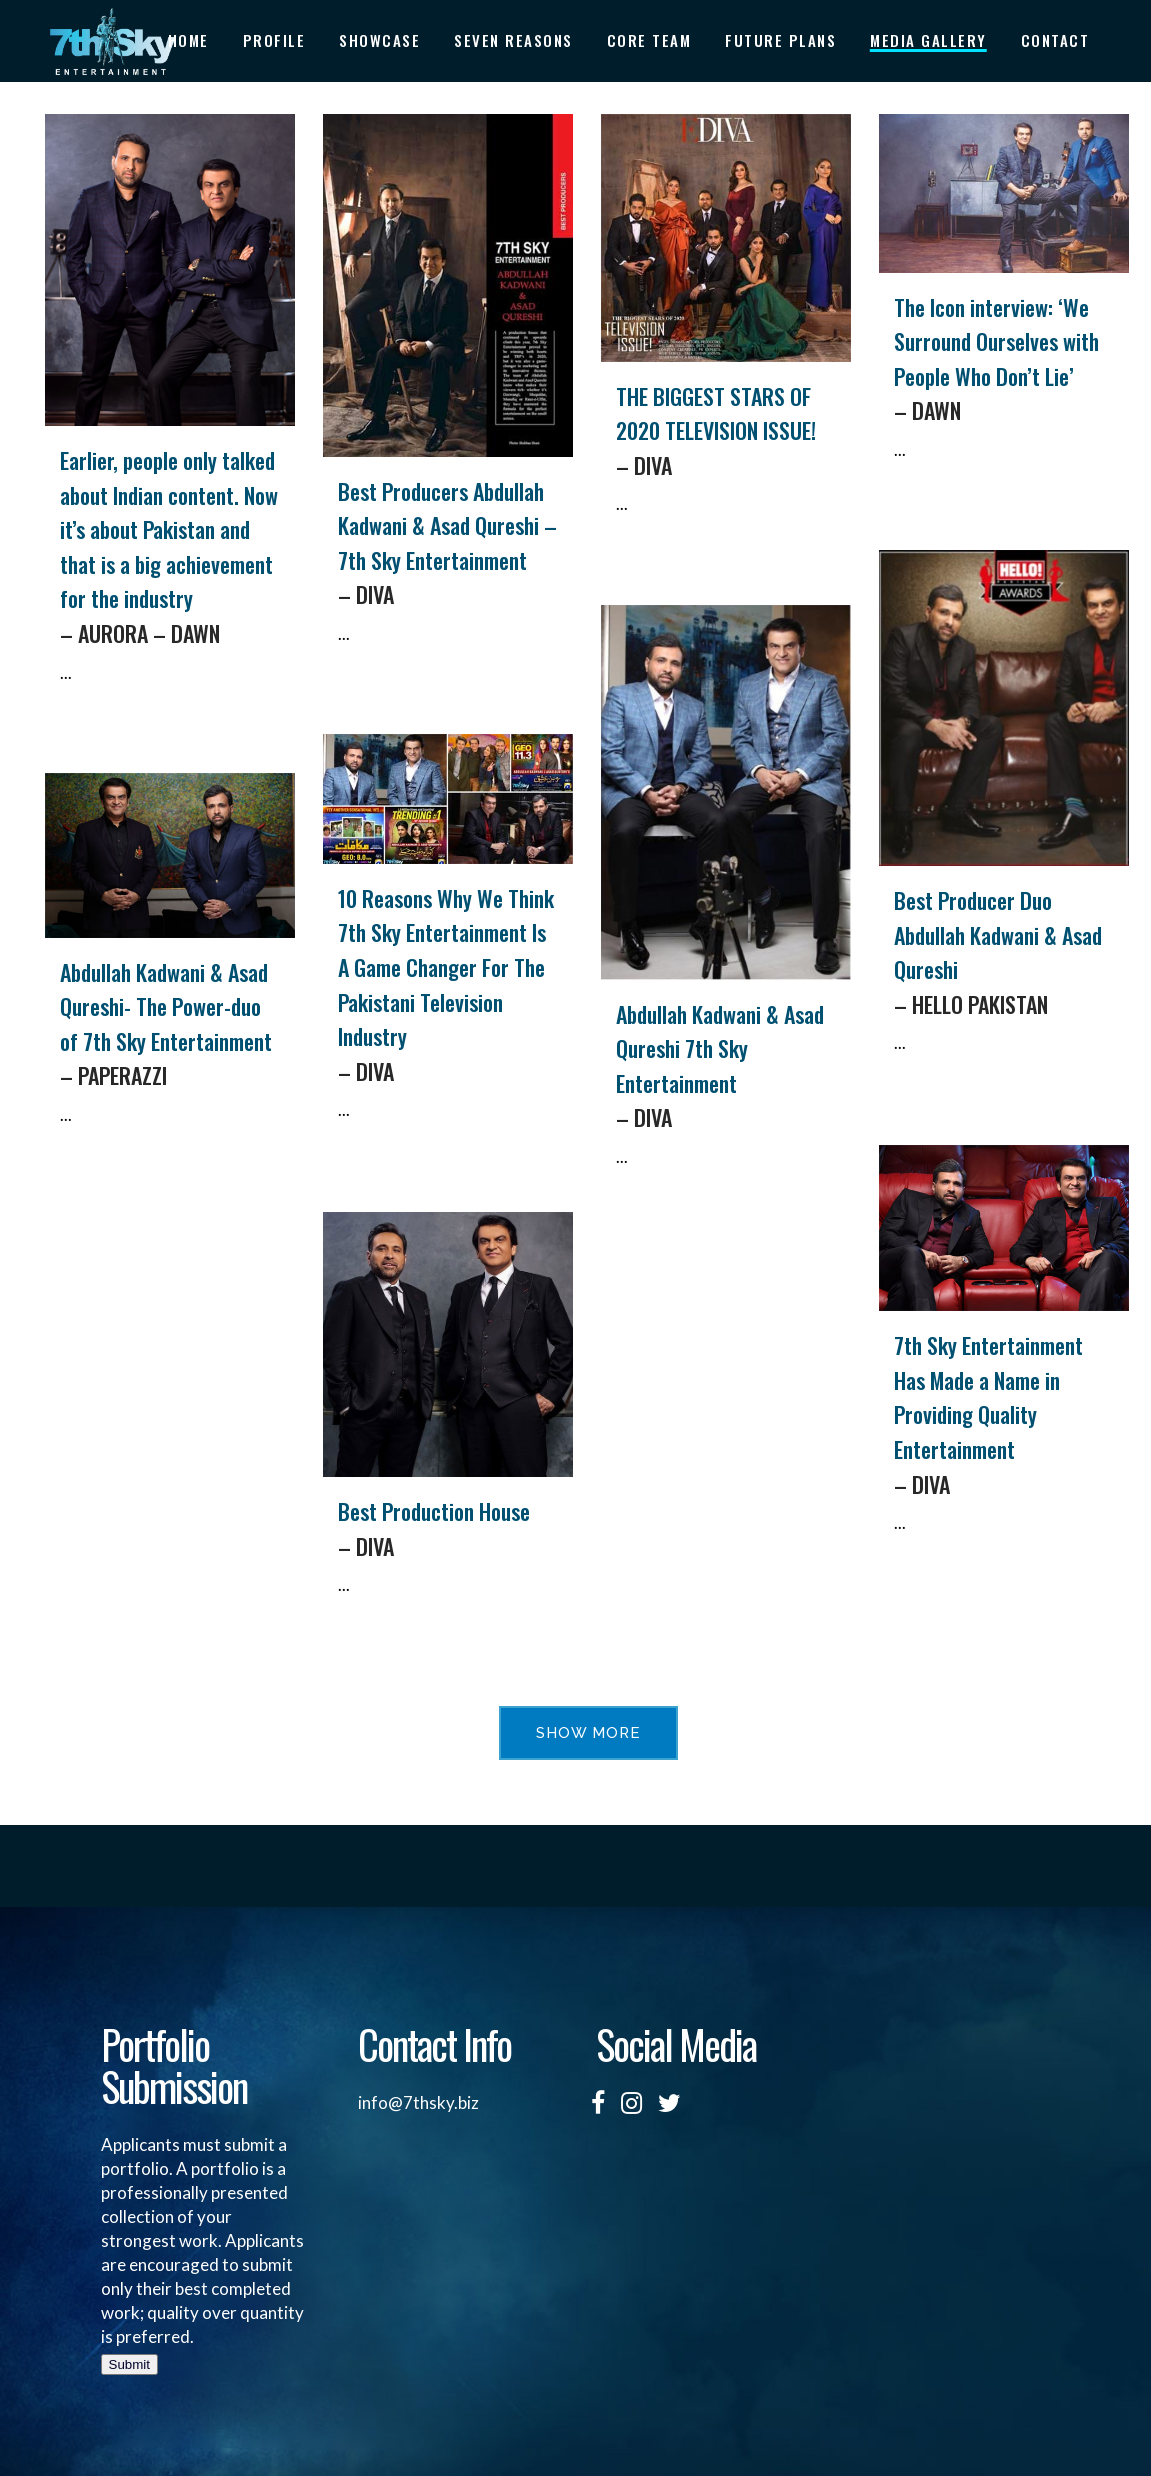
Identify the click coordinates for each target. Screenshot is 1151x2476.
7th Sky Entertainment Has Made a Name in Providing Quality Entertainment (1004, 1415)
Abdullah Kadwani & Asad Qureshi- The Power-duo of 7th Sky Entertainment (170, 1024)
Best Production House (448, 1529)
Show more (588, 1733)
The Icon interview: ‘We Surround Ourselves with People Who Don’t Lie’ (1004, 359)
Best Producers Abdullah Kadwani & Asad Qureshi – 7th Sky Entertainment (448, 543)
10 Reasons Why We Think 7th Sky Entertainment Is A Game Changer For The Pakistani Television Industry (448, 985)
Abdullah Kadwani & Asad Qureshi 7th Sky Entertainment (726, 1066)
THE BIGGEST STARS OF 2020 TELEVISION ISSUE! (726, 431)
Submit (129, 2364)
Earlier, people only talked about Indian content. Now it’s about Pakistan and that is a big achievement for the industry (170, 547)
